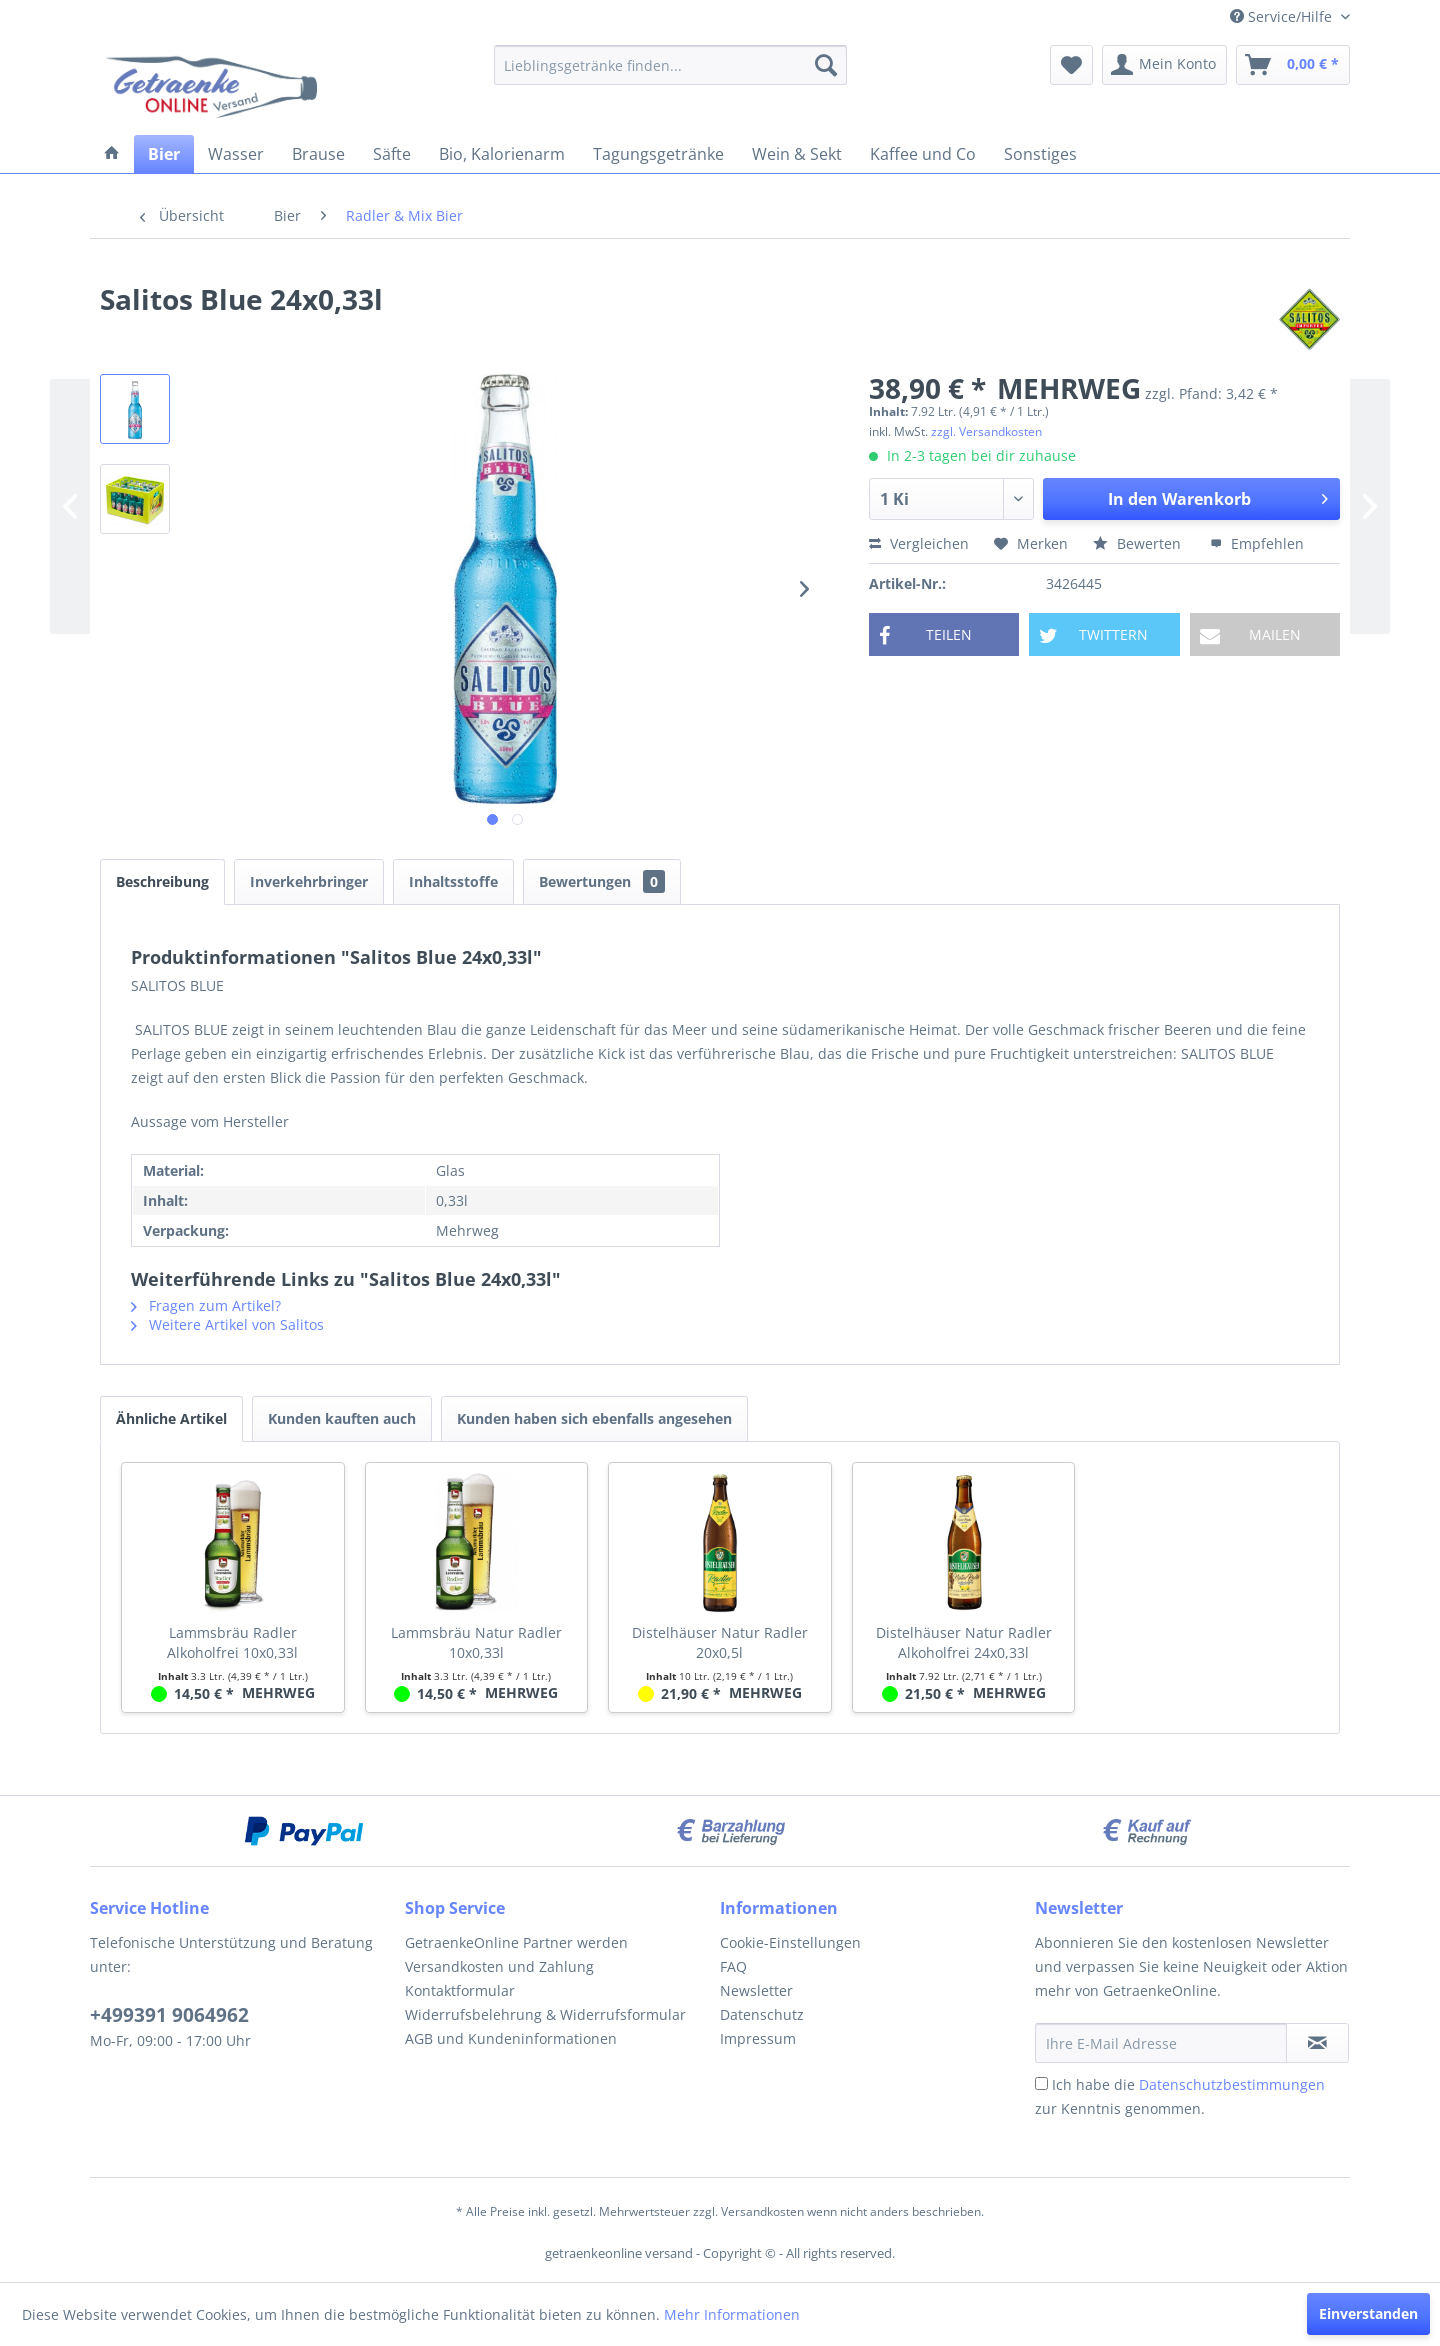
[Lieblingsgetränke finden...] (670, 65)
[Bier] (164, 154)
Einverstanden (1368, 2313)
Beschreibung (162, 881)
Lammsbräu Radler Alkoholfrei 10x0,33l (232, 1642)
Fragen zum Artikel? (206, 1305)
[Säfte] (392, 154)
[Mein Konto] (1164, 65)
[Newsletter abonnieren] (1317, 2043)
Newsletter (756, 1990)
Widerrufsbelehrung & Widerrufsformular (545, 2014)
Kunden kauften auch (342, 1418)
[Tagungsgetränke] (658, 154)
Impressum (758, 2038)
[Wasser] (236, 154)
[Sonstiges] (1040, 154)
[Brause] (318, 154)
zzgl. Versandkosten (986, 431)
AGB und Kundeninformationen (511, 2038)
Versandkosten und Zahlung (499, 1966)
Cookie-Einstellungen (790, 1942)
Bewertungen (602, 881)
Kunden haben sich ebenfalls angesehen (594, 1418)
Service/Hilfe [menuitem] (1283, 16)
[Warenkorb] (1293, 65)
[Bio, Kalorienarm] (502, 154)
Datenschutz (762, 2014)
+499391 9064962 (169, 2015)
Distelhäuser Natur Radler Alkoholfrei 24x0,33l (964, 1642)
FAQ (733, 1966)
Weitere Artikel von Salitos (227, 1324)
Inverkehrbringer (309, 881)
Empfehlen (1257, 543)
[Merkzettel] (1071, 65)
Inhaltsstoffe (453, 881)
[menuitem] (670, 65)
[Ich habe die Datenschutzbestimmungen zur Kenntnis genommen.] (1041, 2083)
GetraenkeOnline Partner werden (516, 1942)
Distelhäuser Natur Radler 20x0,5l (720, 1642)
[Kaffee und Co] (923, 154)
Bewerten (1139, 543)
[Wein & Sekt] (797, 154)
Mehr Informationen (732, 2314)
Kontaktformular (460, 1990)
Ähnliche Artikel (171, 1418)
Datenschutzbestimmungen (1232, 2084)
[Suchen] (826, 65)
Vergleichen (919, 543)
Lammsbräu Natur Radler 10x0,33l (476, 1642)
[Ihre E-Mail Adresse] (1161, 2043)
